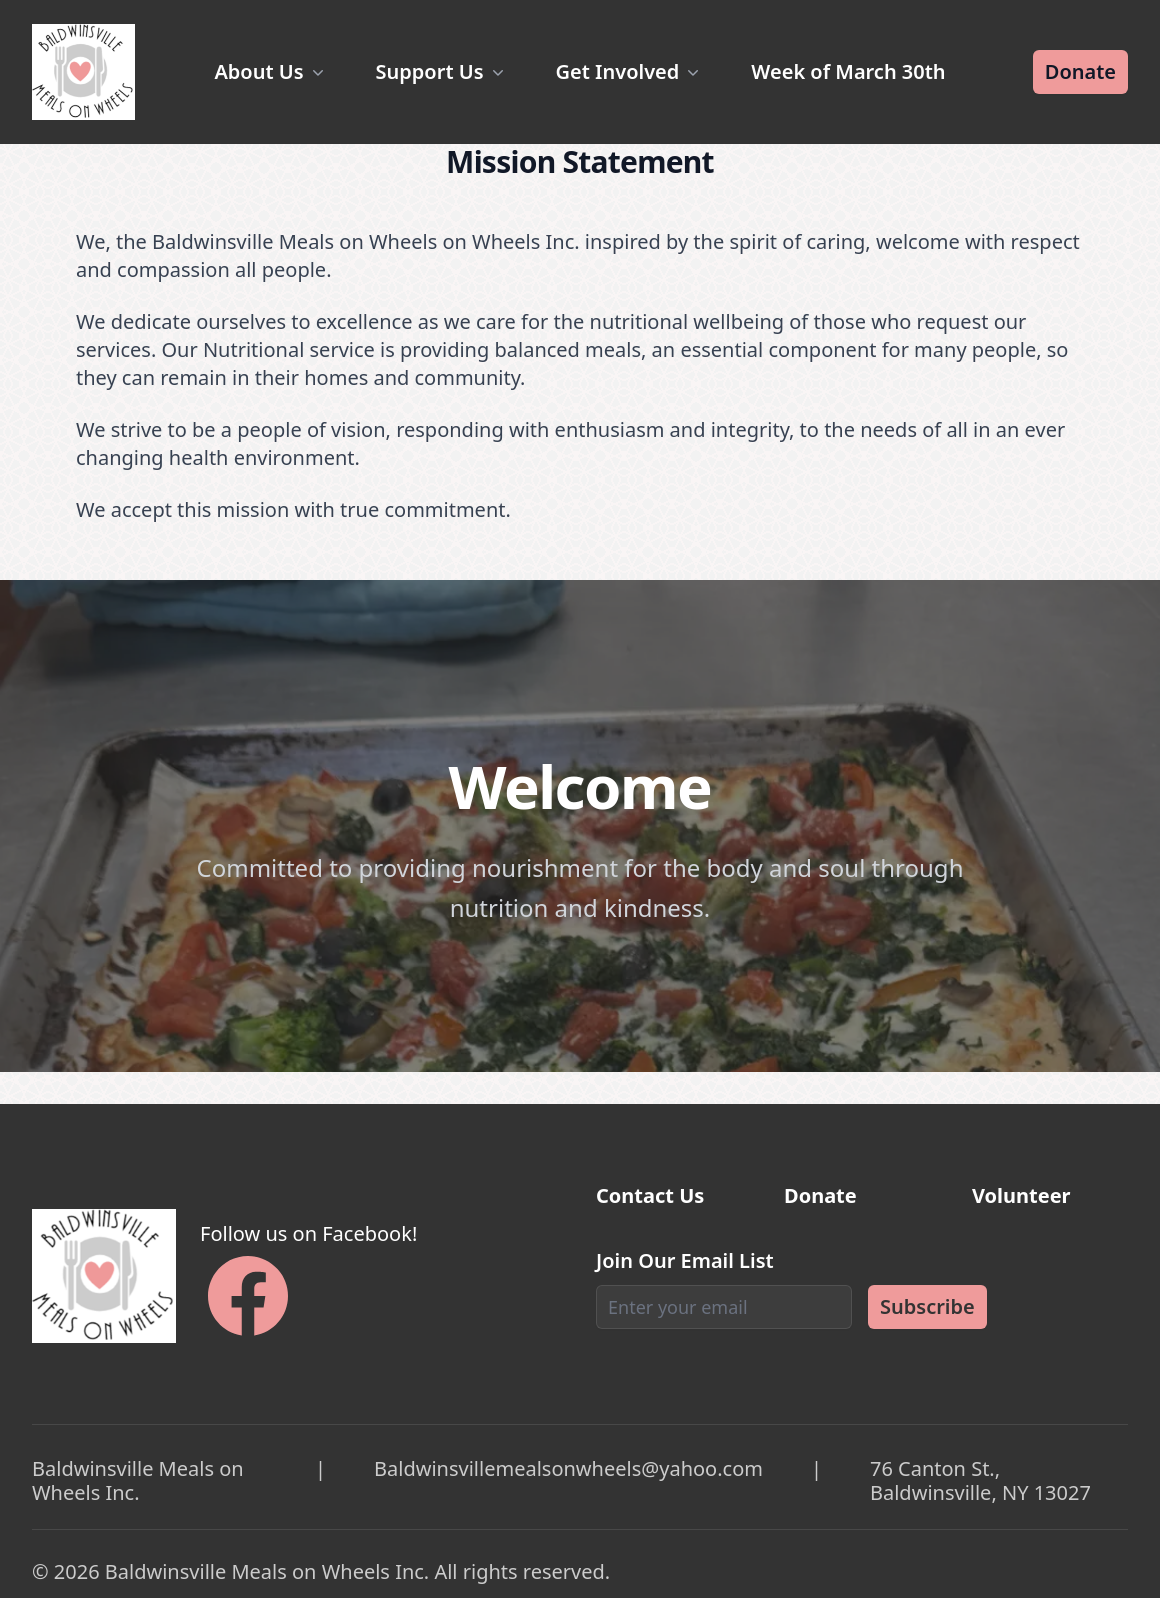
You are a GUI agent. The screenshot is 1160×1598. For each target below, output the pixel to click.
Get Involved (630, 71)
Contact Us (650, 1195)
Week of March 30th (848, 71)
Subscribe (927, 1306)
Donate (1080, 71)
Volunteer (1021, 1195)
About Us (270, 71)
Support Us (442, 71)
